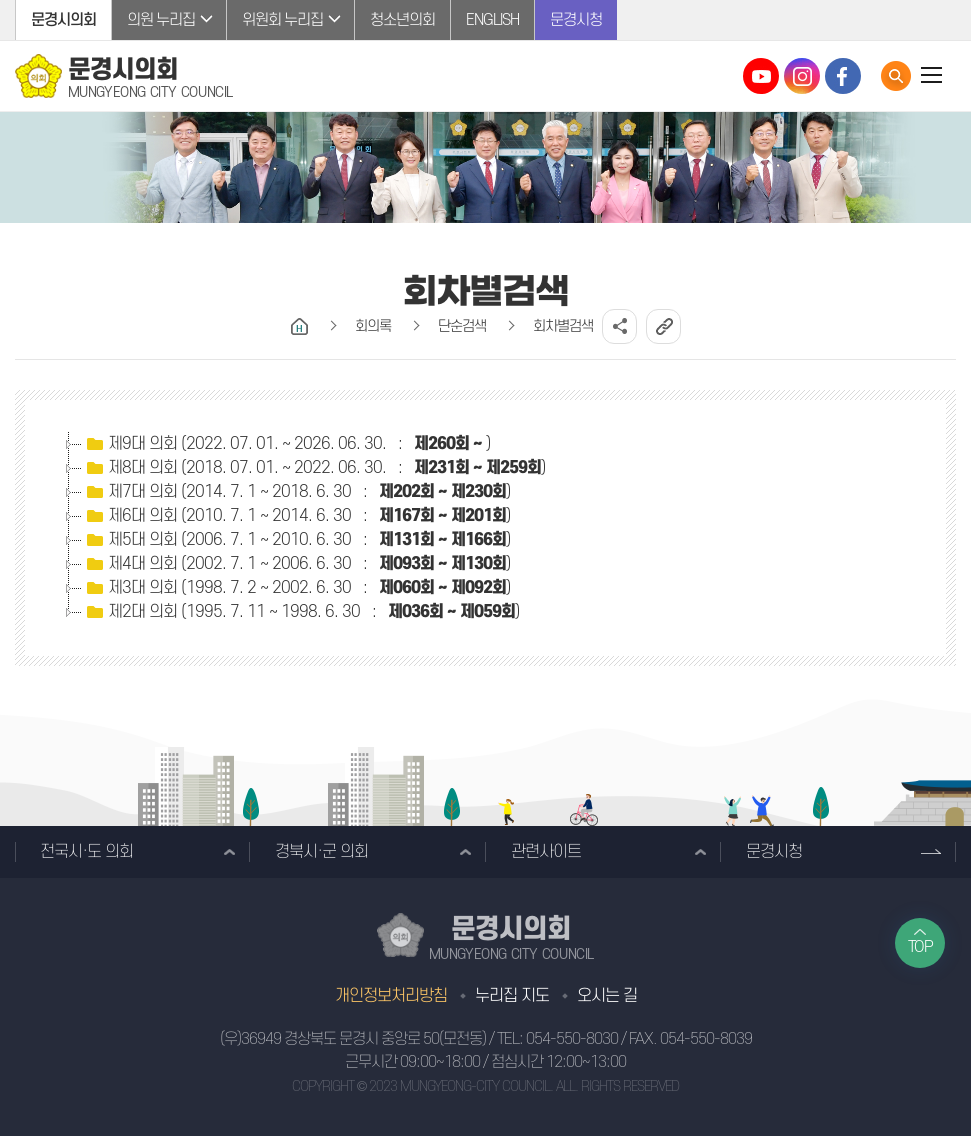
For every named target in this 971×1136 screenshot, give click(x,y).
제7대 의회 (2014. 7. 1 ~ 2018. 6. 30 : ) (296, 492)
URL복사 (663, 326)
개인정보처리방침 (391, 996)
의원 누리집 (161, 20)
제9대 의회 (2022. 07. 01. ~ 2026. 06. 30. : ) (286, 444)
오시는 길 (607, 996)
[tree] (485, 528)
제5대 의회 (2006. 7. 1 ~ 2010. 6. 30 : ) (296, 540)
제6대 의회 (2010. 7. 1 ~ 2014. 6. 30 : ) (296, 516)
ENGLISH (492, 20)
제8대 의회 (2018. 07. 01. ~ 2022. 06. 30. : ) (314, 468)
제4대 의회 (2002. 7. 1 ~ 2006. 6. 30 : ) (296, 564)
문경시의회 (63, 20)
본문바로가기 (0, 0)
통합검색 (896, 76)
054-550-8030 (572, 1039)
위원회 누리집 (282, 20)
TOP (920, 947)
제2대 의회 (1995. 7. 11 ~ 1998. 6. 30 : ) (301, 612)
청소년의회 (402, 20)
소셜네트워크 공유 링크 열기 (619, 326)
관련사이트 (546, 852)
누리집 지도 (512, 996)
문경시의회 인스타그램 (802, 76)
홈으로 (299, 326)
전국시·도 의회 (86, 852)
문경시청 (576, 20)
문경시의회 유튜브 (761, 76)
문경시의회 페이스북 (843, 76)
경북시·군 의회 (321, 852)
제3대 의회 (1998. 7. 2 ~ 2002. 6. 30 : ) (296, 588)
